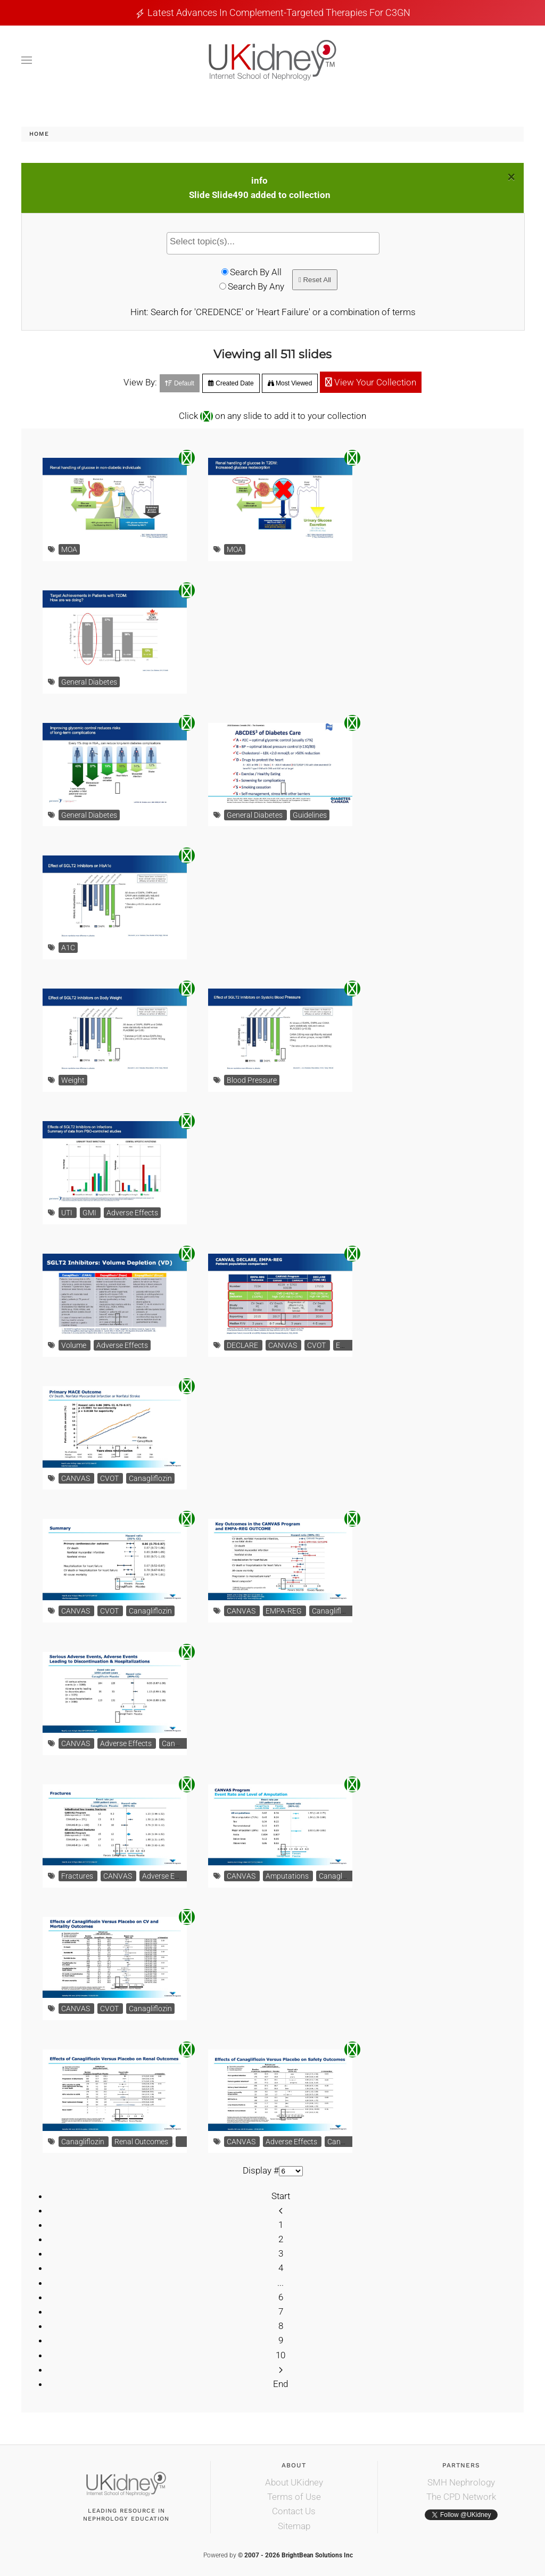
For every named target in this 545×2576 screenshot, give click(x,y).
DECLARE (243, 1345)
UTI (67, 1212)
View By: (140, 382)
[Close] (511, 177)
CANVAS (283, 1345)
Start (280, 2196)
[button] (26, 60)
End (280, 2384)
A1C (68, 947)
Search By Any (256, 286)
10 (280, 2355)
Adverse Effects (132, 1212)
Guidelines (310, 815)
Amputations (288, 1876)
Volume (74, 1345)
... (280, 2282)
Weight (73, 1080)
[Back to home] (272, 60)
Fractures (78, 1876)
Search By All (256, 272)
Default (179, 383)
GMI (90, 1212)
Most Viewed (290, 383)
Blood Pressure (252, 1080)
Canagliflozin (150, 1478)
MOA (69, 549)
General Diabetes (89, 682)
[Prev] (281, 2210)
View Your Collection (370, 382)
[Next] (281, 2369)
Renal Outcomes (142, 2141)
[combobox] (273, 243)
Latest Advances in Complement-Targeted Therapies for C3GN (278, 12)
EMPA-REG (284, 1611)
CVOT (317, 1345)
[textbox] (276, 241)
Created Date (231, 383)
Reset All (315, 280)
